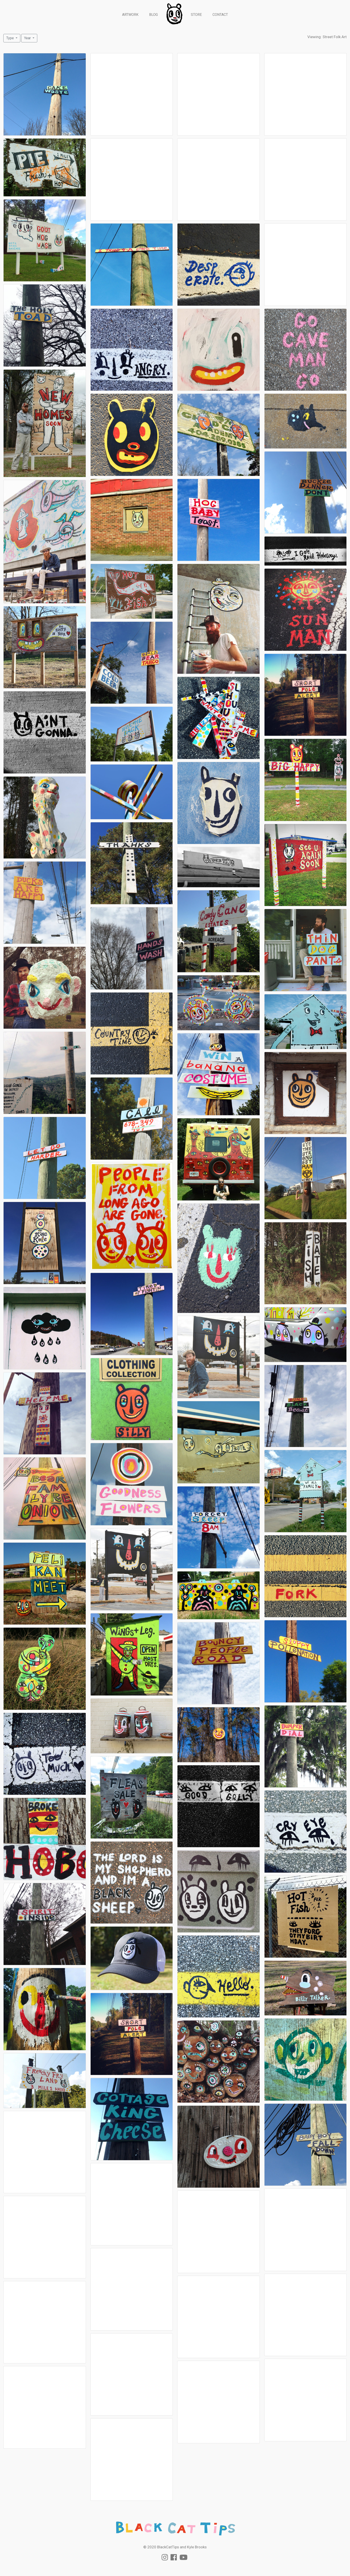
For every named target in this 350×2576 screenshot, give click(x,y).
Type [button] (10, 38)
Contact (220, 14)
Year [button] (28, 38)
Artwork (130, 14)
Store (196, 14)
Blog (153, 14)
